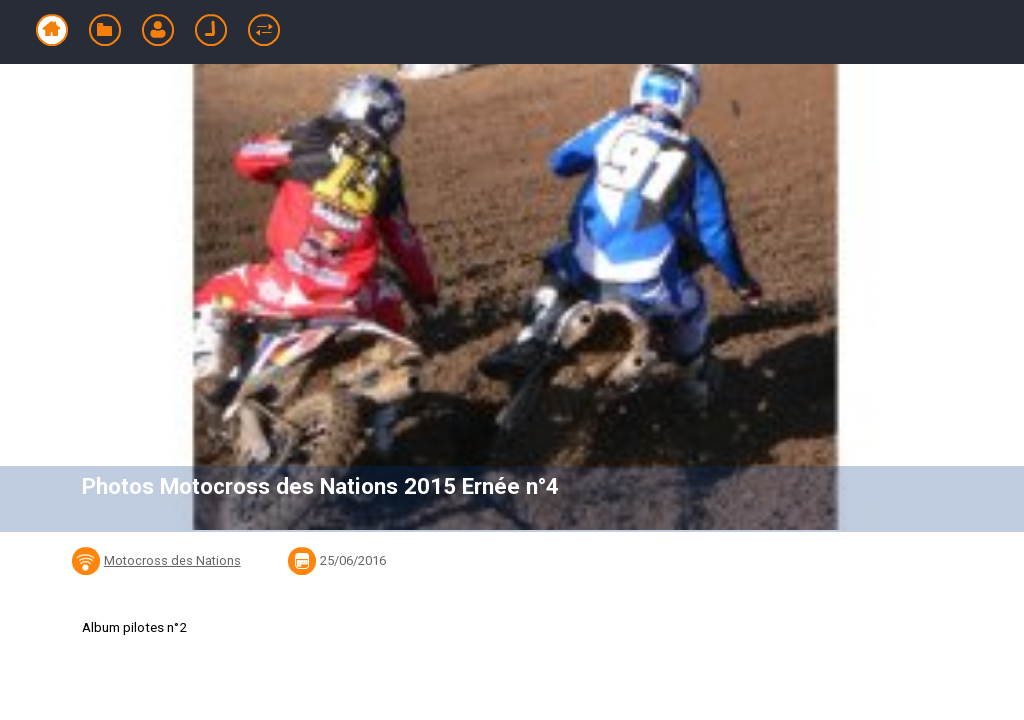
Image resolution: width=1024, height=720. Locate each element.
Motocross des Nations (172, 560)
